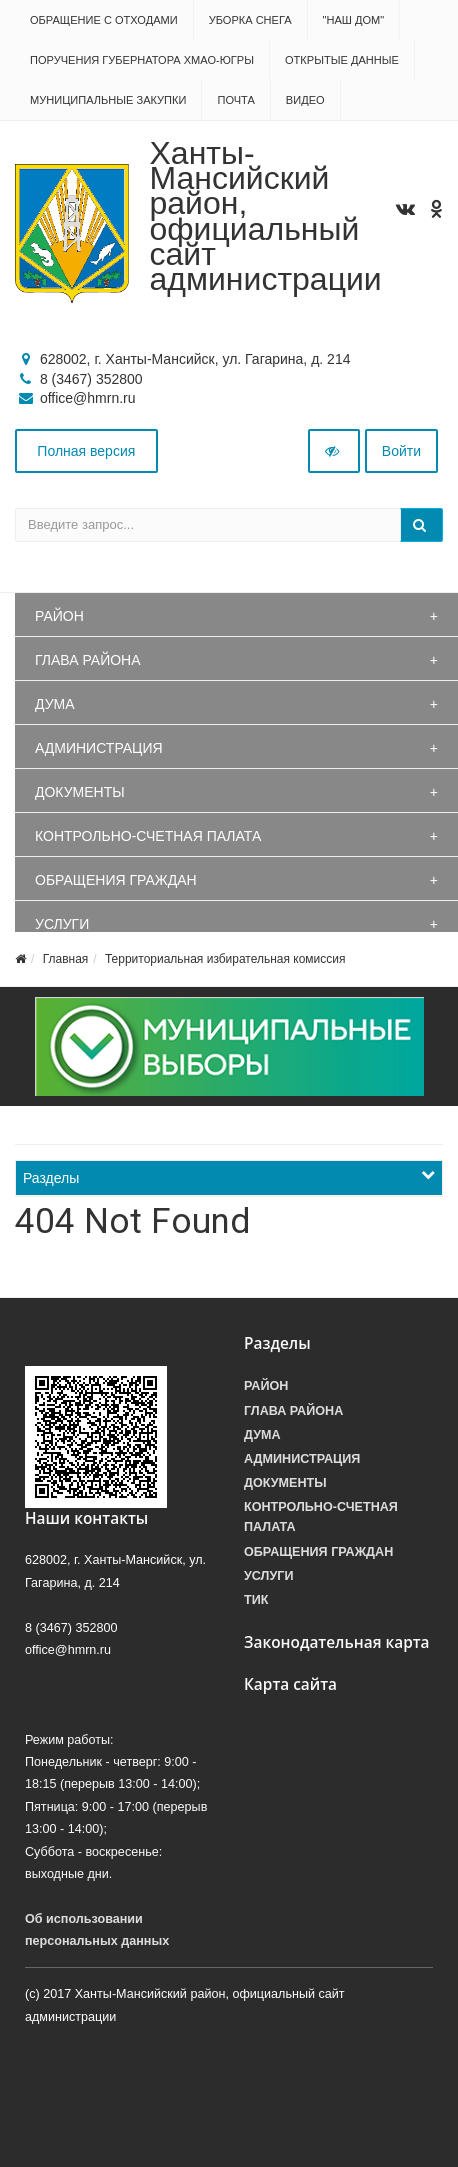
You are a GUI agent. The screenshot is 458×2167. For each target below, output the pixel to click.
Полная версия (86, 451)
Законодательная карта (337, 1642)
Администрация (99, 748)
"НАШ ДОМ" (354, 20)
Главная (66, 959)
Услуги (62, 924)
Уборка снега (250, 20)
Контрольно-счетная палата (148, 836)
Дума (55, 704)
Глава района (88, 660)
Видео (305, 100)
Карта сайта (290, 1684)
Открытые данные (342, 60)
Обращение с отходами (104, 20)
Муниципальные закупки (108, 100)
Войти (401, 451)
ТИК (256, 1600)
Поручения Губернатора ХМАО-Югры (142, 60)
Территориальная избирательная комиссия (225, 959)
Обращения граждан (116, 880)
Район (59, 616)
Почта (235, 100)
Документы (80, 792)
